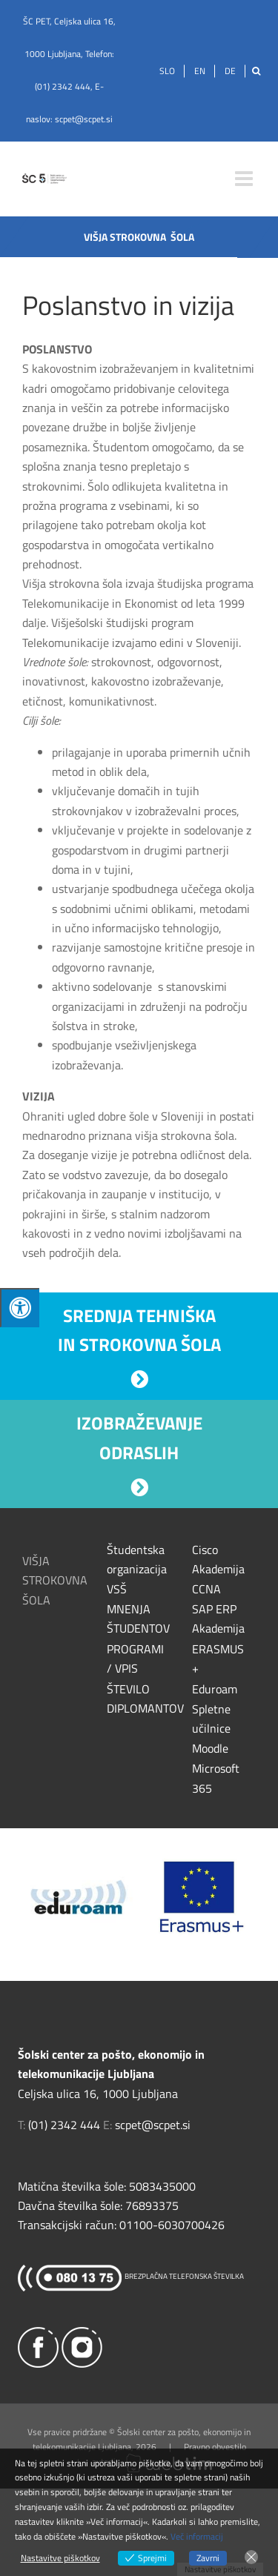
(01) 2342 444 (62, 86)
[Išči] (256, 71)
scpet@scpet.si (84, 119)
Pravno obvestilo (215, 2447)
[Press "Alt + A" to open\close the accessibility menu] (19, 1307)
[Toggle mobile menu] (245, 178)
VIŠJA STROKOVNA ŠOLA (54, 1580)
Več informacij (197, 2536)
